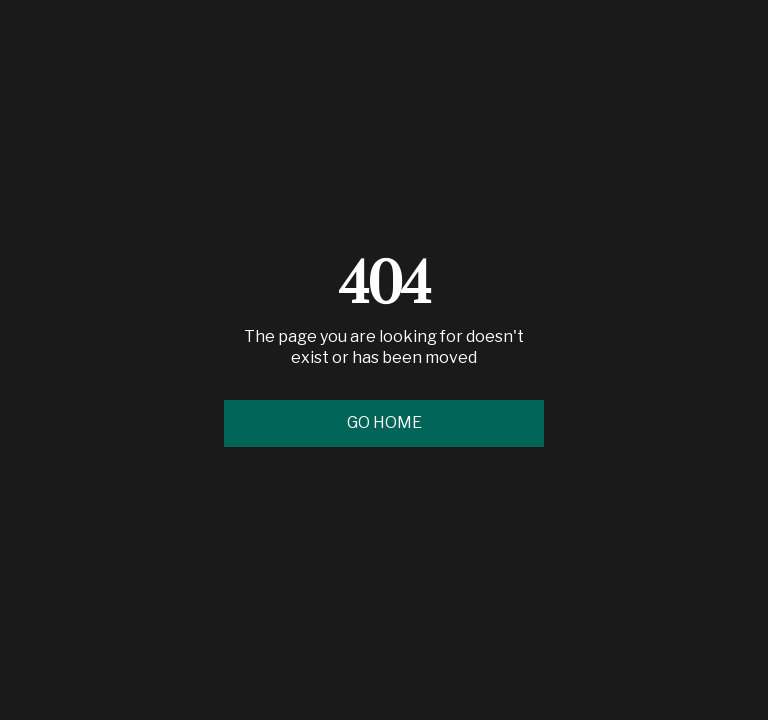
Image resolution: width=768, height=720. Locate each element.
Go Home (384, 422)
